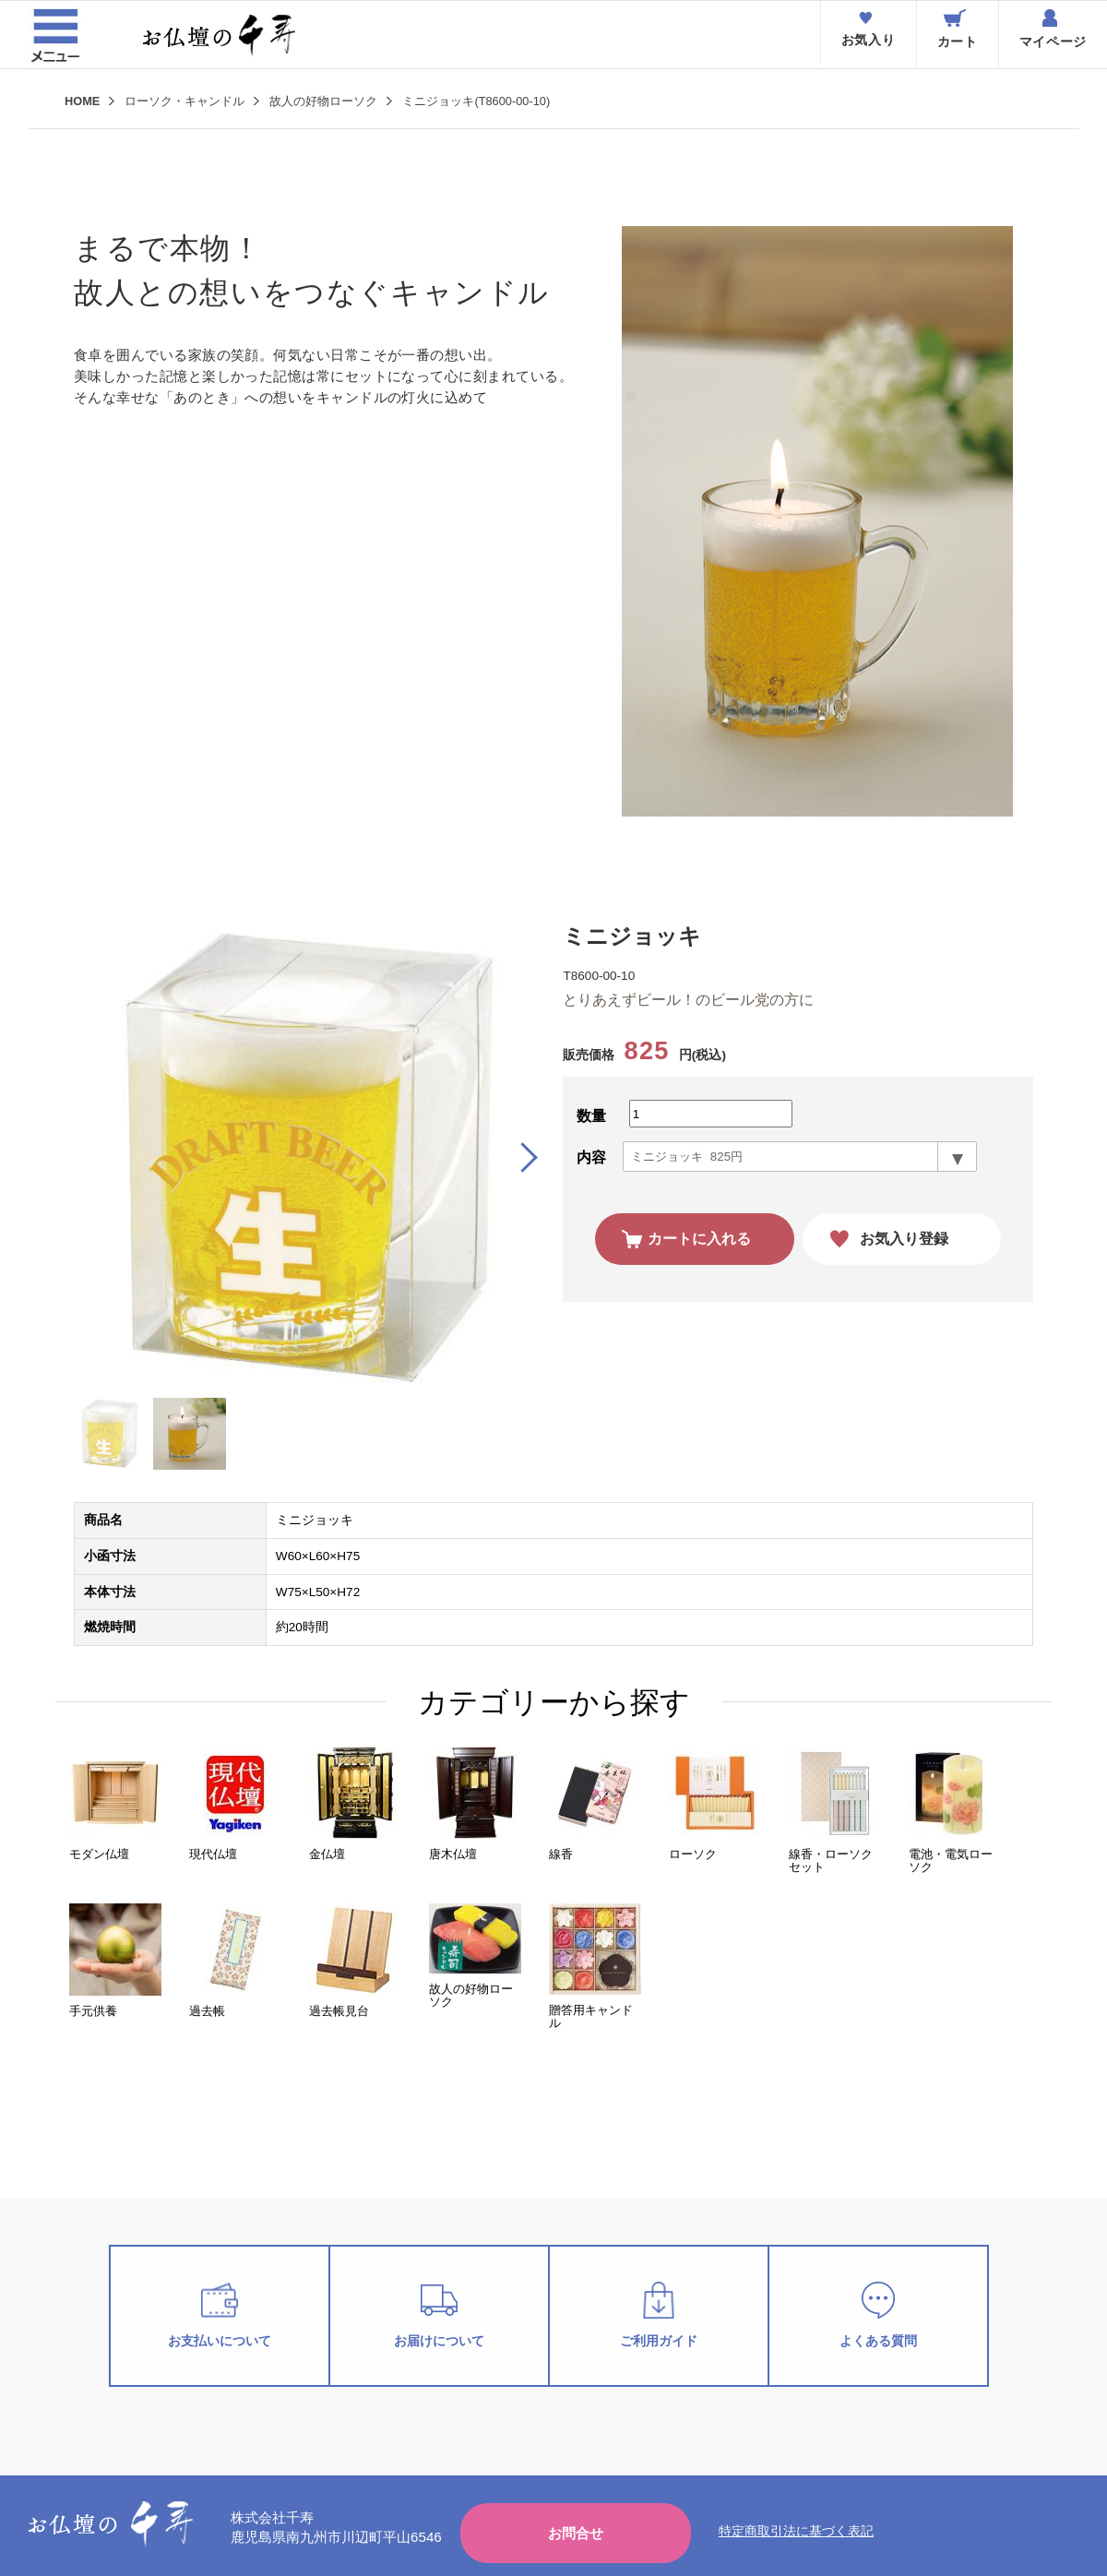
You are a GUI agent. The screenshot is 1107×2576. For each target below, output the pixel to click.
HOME (82, 101)
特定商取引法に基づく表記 (796, 2530)
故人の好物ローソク (323, 101)
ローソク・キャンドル (184, 101)
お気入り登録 (904, 1238)
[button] (521, 1158)
